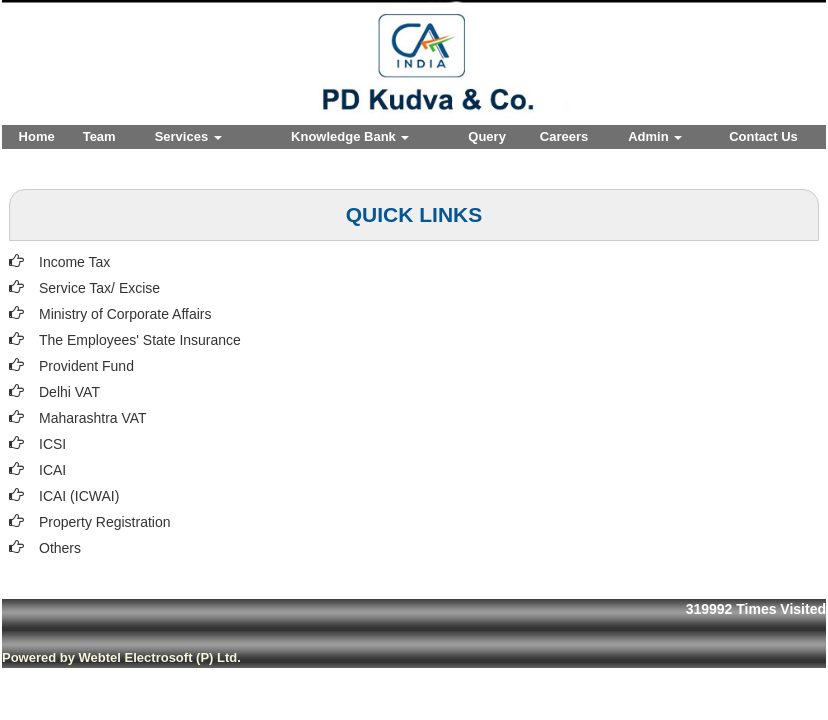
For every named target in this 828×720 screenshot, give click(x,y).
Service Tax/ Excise (99, 288)
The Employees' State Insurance (140, 340)
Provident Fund (86, 366)
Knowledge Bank (350, 136)
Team (99, 136)
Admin (655, 136)
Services (188, 136)
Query (487, 136)
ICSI (52, 444)
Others (60, 548)
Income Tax (74, 262)
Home (37, 136)
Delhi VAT (69, 392)
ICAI (52, 470)
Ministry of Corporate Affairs (125, 314)
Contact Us (763, 136)
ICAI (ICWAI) (79, 496)
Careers (564, 136)
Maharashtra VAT (93, 418)
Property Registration (105, 522)
